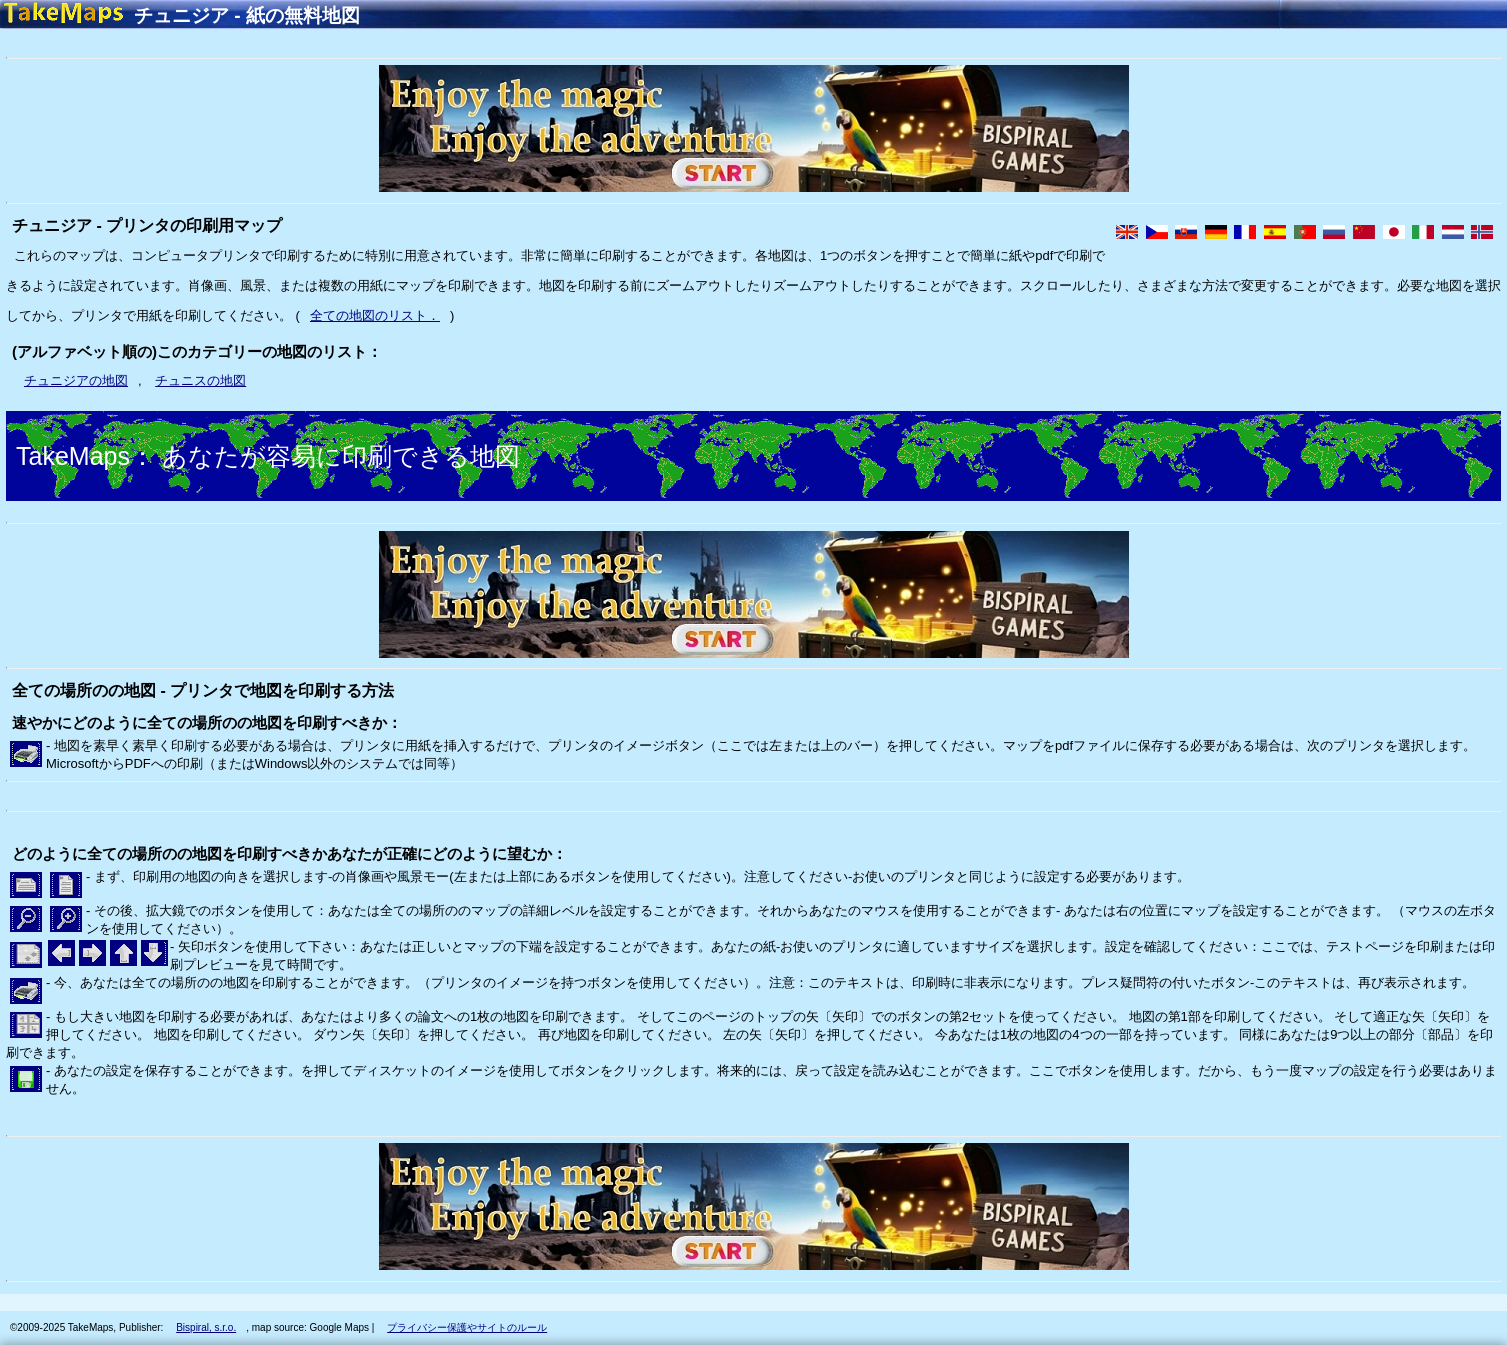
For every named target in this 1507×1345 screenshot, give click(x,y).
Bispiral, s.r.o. (206, 1327)
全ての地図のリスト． (375, 315)
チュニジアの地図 (76, 380)
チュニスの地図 (200, 380)
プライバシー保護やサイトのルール (467, 1327)
